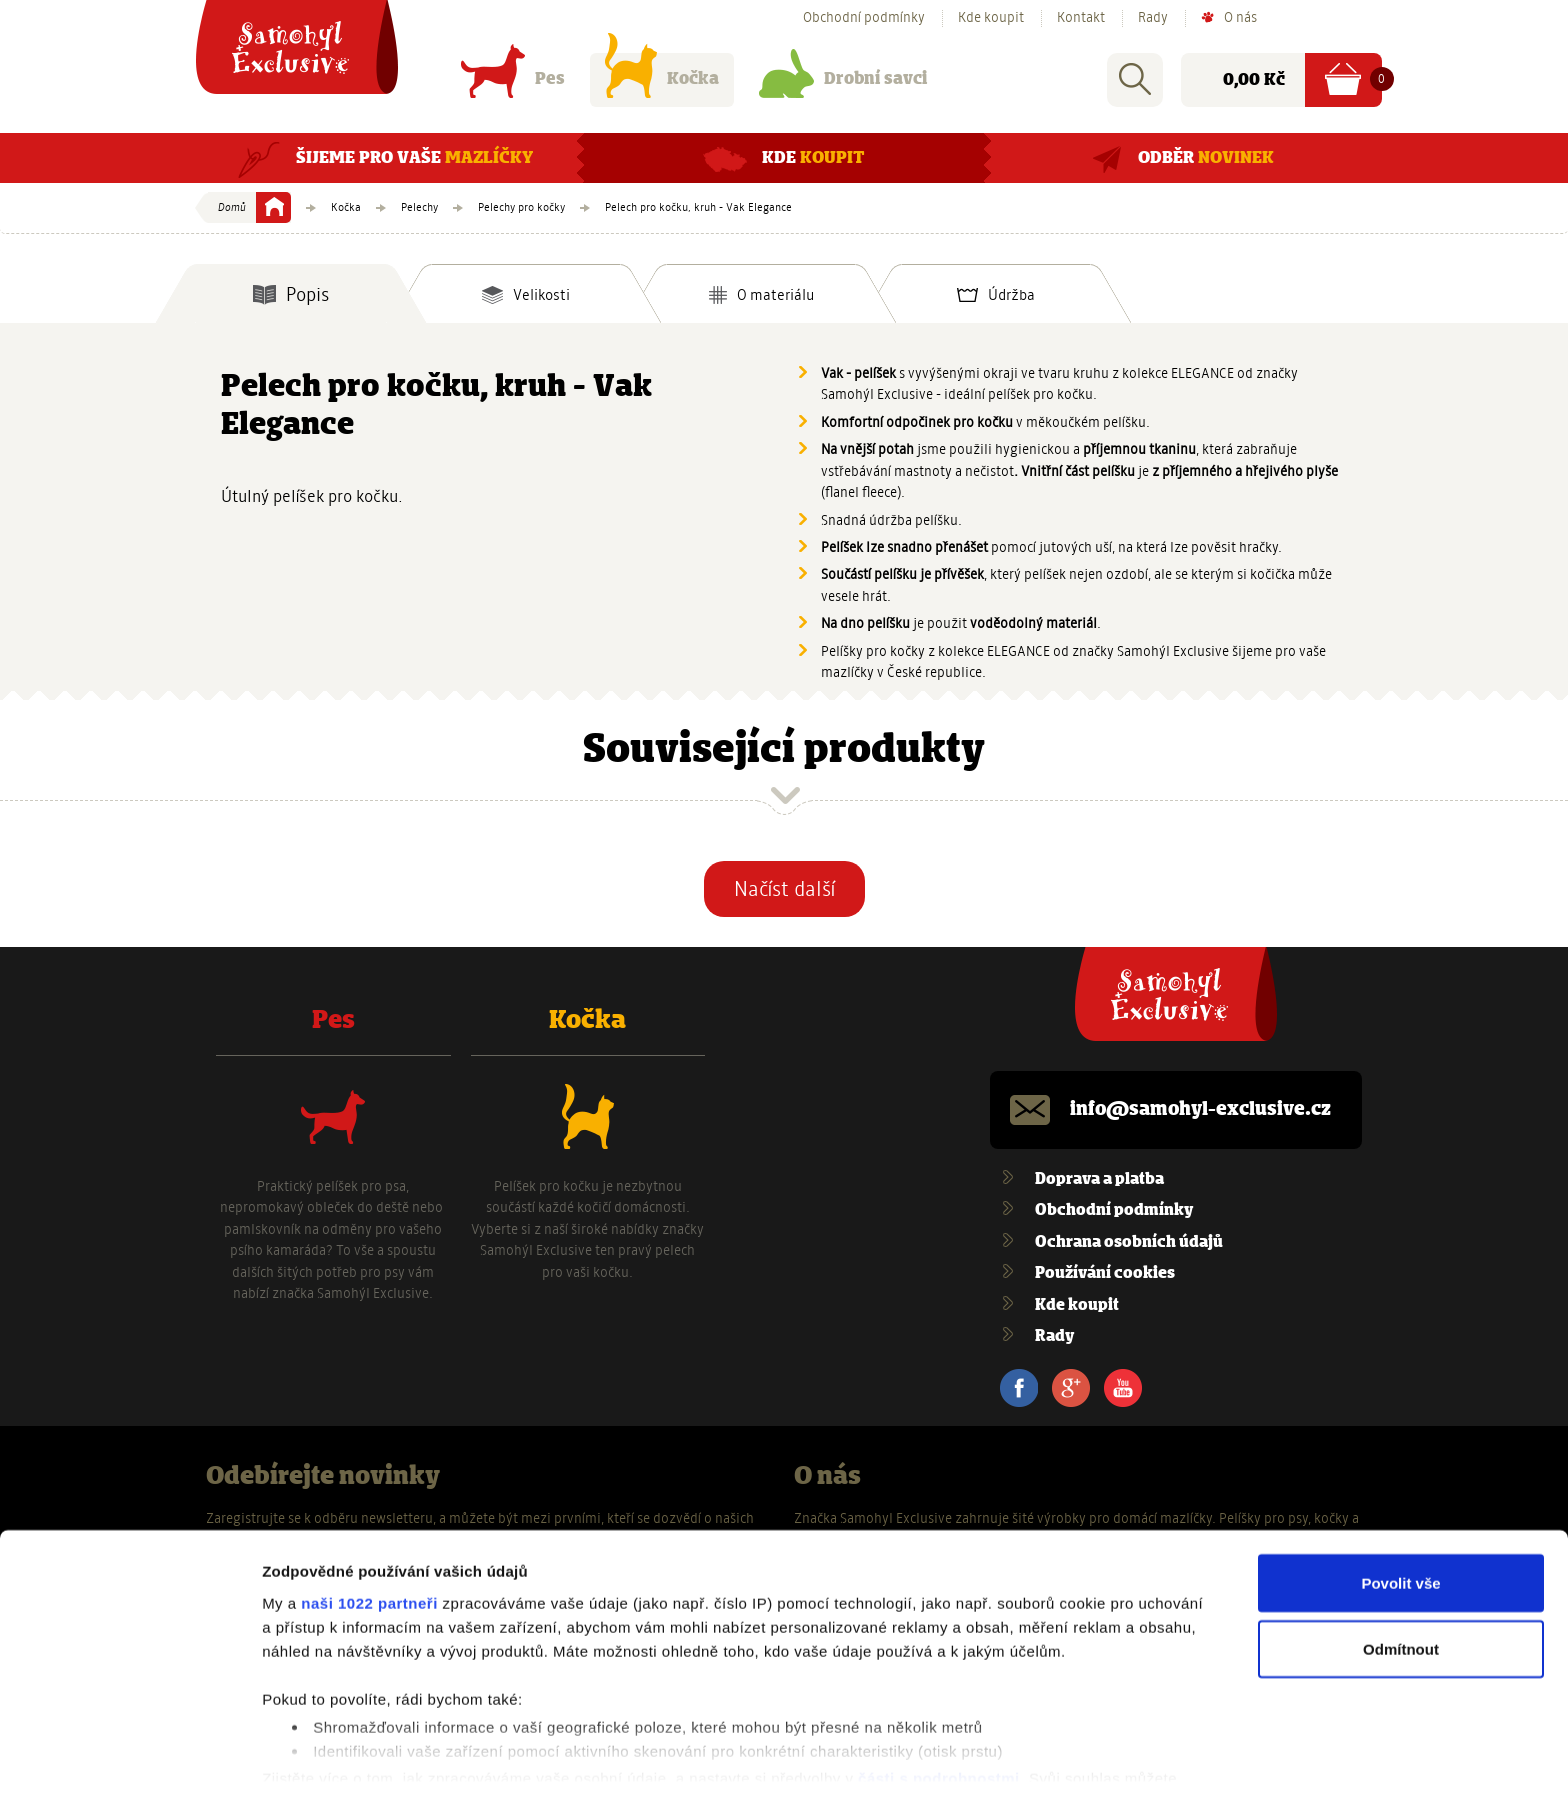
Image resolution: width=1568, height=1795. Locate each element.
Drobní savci (843, 83)
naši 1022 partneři (369, 1534)
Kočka (662, 83)
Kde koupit (991, 18)
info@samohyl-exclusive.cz (1200, 1110)
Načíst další (784, 889)
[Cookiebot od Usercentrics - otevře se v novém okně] (129, 1756)
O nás (1240, 18)
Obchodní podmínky (864, 18)
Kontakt (1081, 18)
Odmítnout (1401, 1580)
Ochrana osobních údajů (1129, 1242)
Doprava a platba (1099, 1179)
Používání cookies (1105, 1273)
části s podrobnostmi (939, 1710)
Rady (1153, 18)
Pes (513, 83)
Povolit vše (1400, 1514)
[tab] (291, 294)
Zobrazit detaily (318, 1755)
